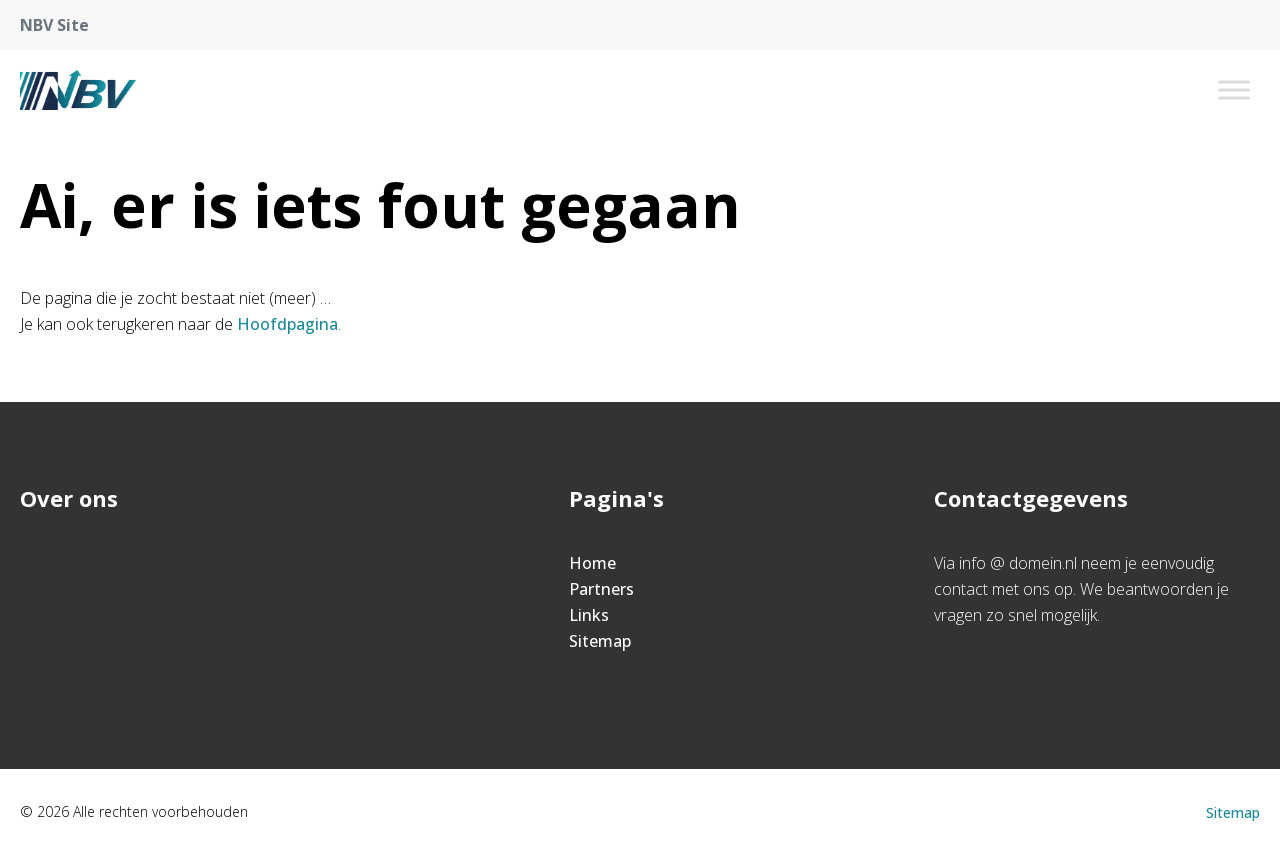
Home (592, 563)
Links (589, 615)
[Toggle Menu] (1234, 89)
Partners (601, 589)
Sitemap (600, 641)
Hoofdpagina (287, 324)
